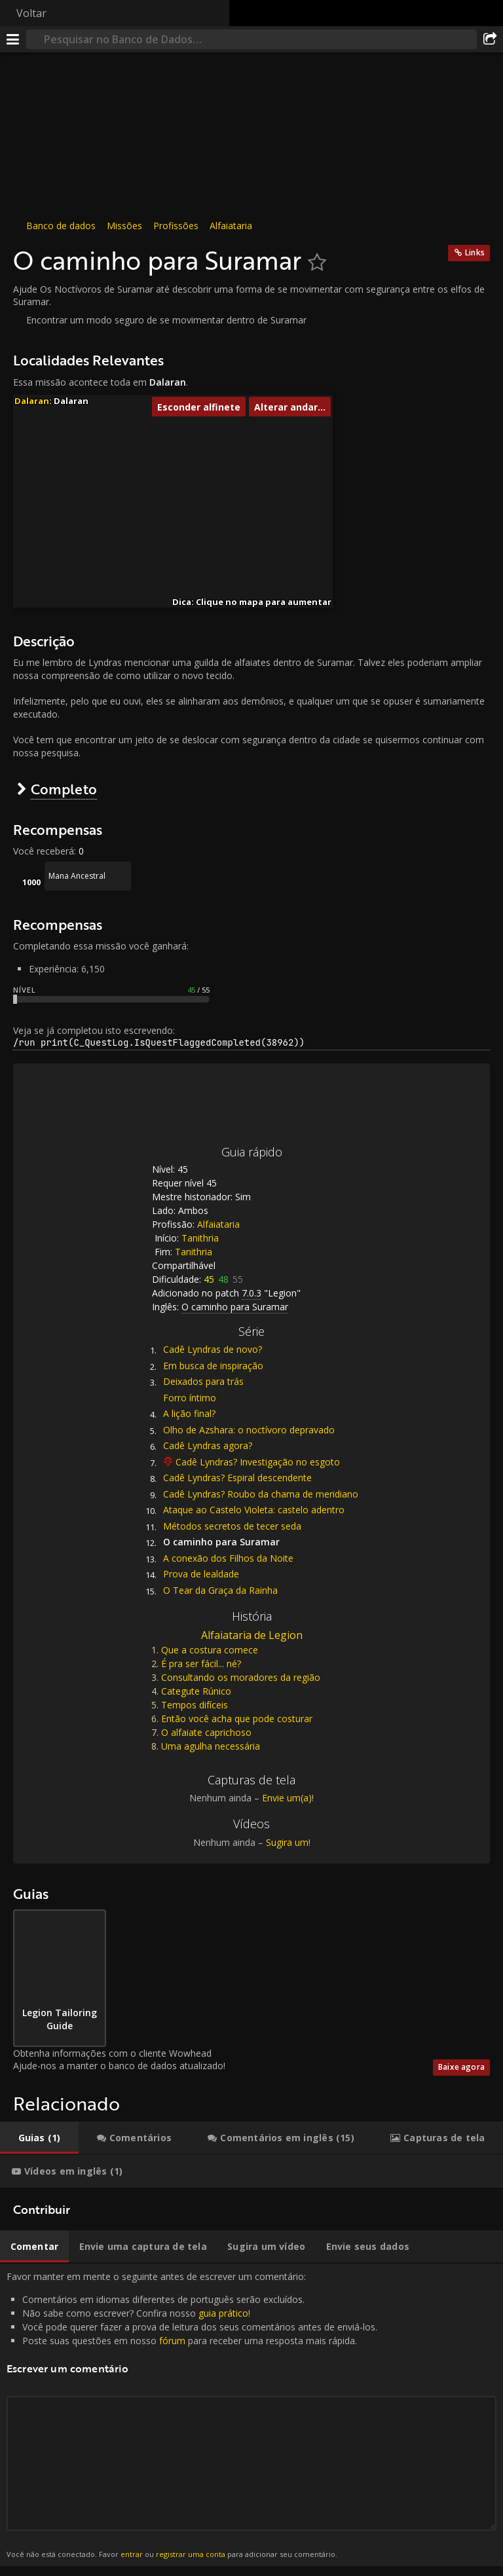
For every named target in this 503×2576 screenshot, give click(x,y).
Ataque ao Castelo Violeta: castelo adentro (254, 1509)
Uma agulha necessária (210, 1746)
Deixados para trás (203, 1381)
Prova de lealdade (201, 1574)
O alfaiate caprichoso (206, 1732)
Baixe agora (461, 2066)
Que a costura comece (209, 1650)
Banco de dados (61, 225)
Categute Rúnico (196, 1691)
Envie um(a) (287, 1798)
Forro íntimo (189, 1397)
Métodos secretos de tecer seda (232, 1526)
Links (475, 252)
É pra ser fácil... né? (201, 1663)
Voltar (31, 13)
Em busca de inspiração (213, 1365)
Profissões (175, 225)
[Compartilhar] (490, 39)
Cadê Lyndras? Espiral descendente (237, 1477)
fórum (172, 2340)
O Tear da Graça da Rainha (220, 1590)
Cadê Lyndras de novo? (212, 1349)
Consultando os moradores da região (240, 1677)
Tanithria (200, 1238)
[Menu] (13, 39)
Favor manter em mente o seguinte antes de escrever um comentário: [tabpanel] (251, 2415)
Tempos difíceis (194, 1705)
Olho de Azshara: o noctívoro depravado (249, 1430)
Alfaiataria (231, 225)
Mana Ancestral (76, 875)
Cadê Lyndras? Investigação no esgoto (258, 1462)
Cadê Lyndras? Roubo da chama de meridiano (260, 1494)
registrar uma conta (190, 2554)
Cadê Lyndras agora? (207, 1445)
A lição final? (189, 1413)
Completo (64, 789)
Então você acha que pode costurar (236, 1718)
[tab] (39, 2138)
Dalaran (31, 401)
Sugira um (287, 1842)
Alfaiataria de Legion (252, 1635)
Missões (124, 225)
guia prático (223, 2313)
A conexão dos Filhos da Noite (228, 1558)
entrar (132, 2554)
